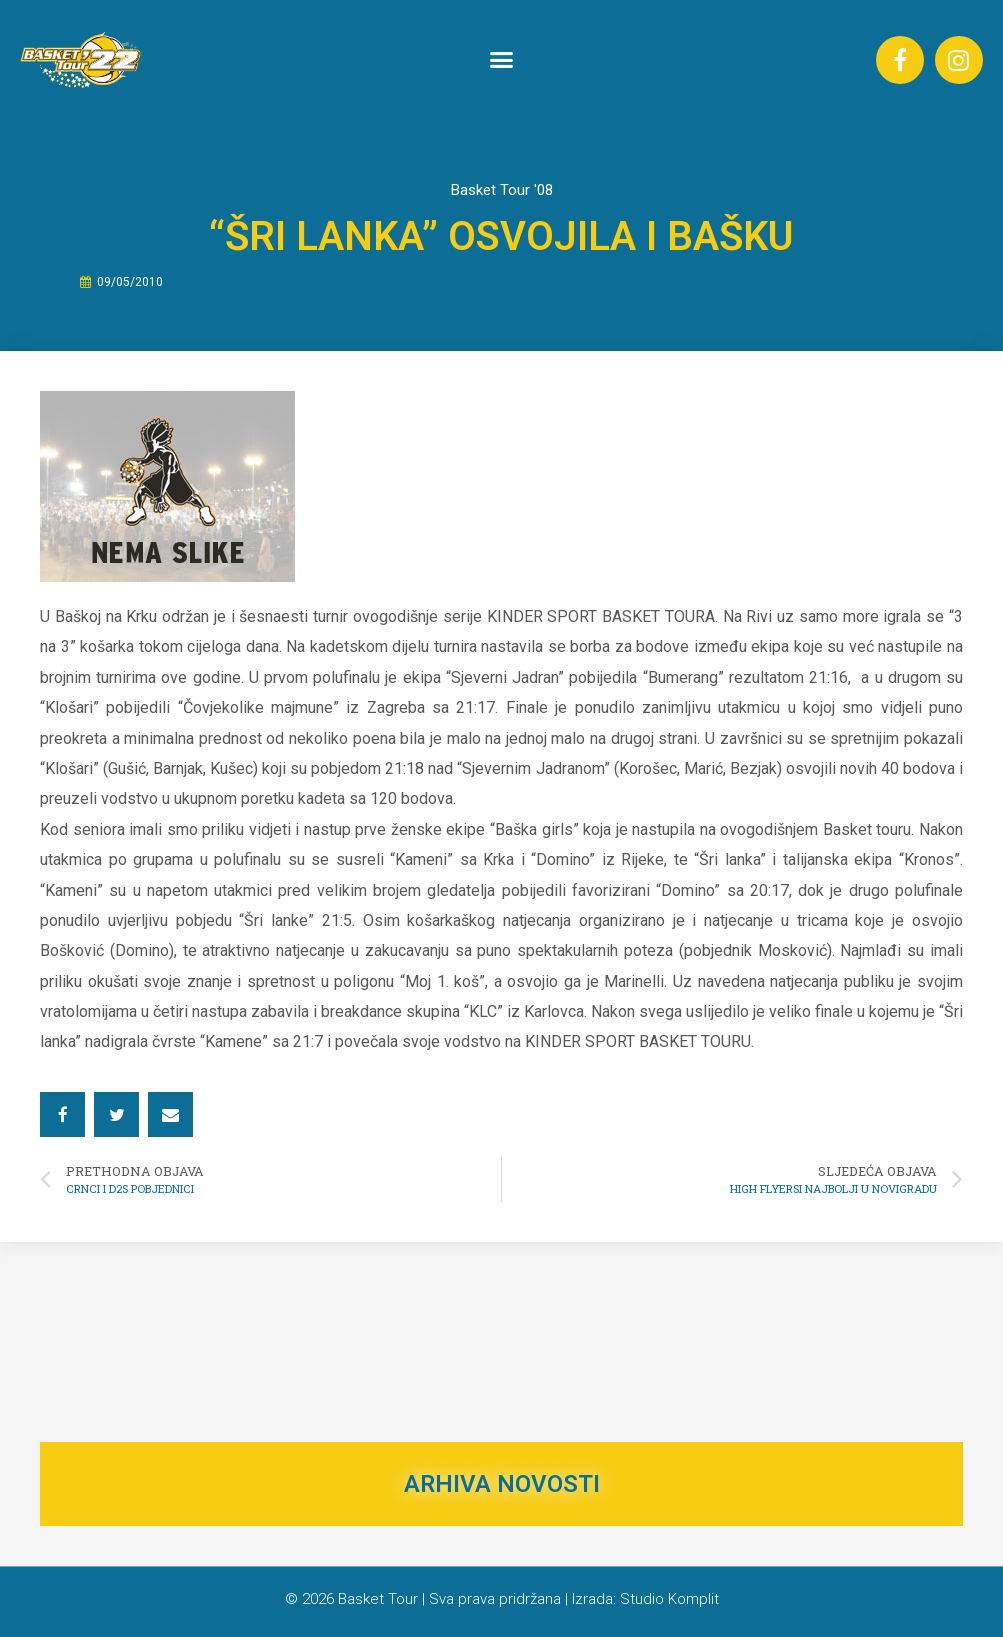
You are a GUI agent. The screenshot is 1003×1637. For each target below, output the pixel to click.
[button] (502, 60)
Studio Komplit (669, 1599)
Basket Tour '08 (502, 190)
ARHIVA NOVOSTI (502, 1484)
